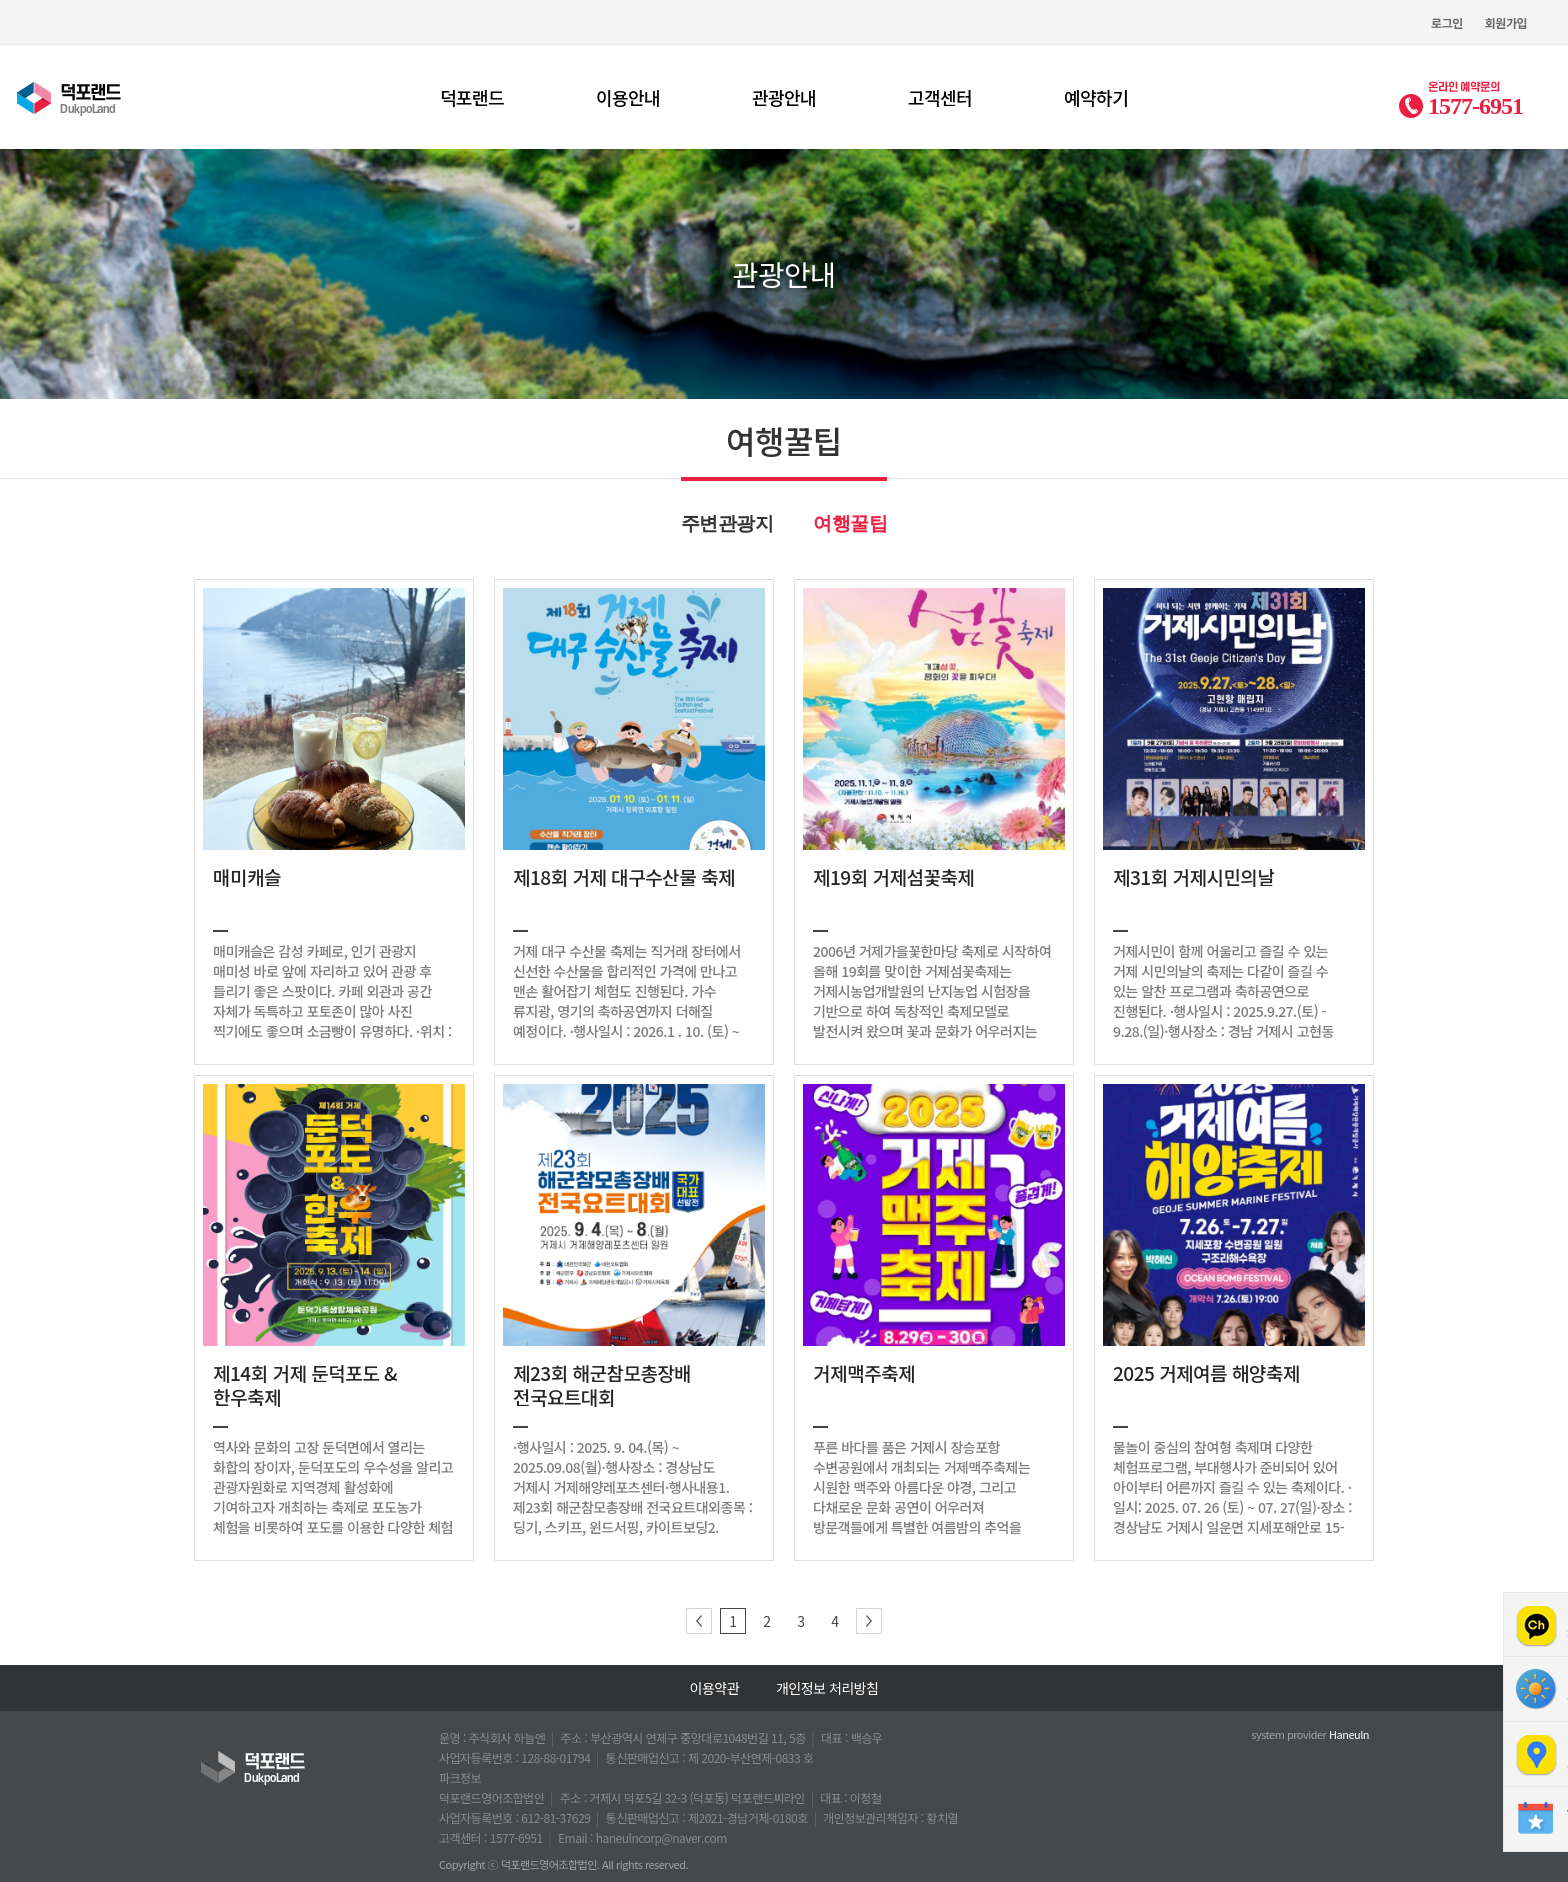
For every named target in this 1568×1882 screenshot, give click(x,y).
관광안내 (784, 97)
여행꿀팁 (850, 523)
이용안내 (628, 97)
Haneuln (1349, 1734)
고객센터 (940, 97)
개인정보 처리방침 (827, 1688)
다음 (869, 1621)
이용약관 (715, 1688)
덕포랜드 (472, 97)
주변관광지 (727, 523)
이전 (699, 1621)
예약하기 (1096, 97)
